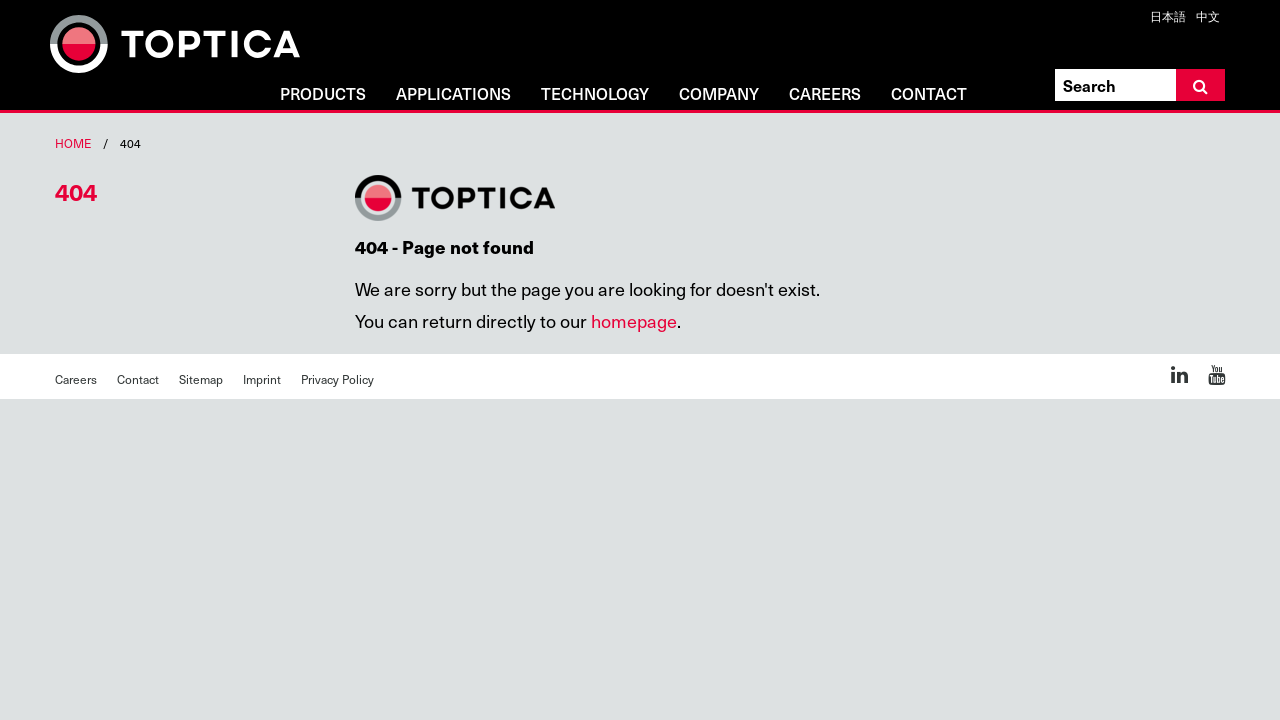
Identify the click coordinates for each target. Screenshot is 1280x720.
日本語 (1168, 16)
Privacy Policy (337, 379)
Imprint (262, 379)
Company (719, 94)
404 (76, 191)
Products (323, 94)
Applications (453, 94)
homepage (634, 320)
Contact (929, 94)
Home (73, 143)
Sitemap (201, 379)
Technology (595, 94)
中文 (1208, 16)
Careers (825, 94)
